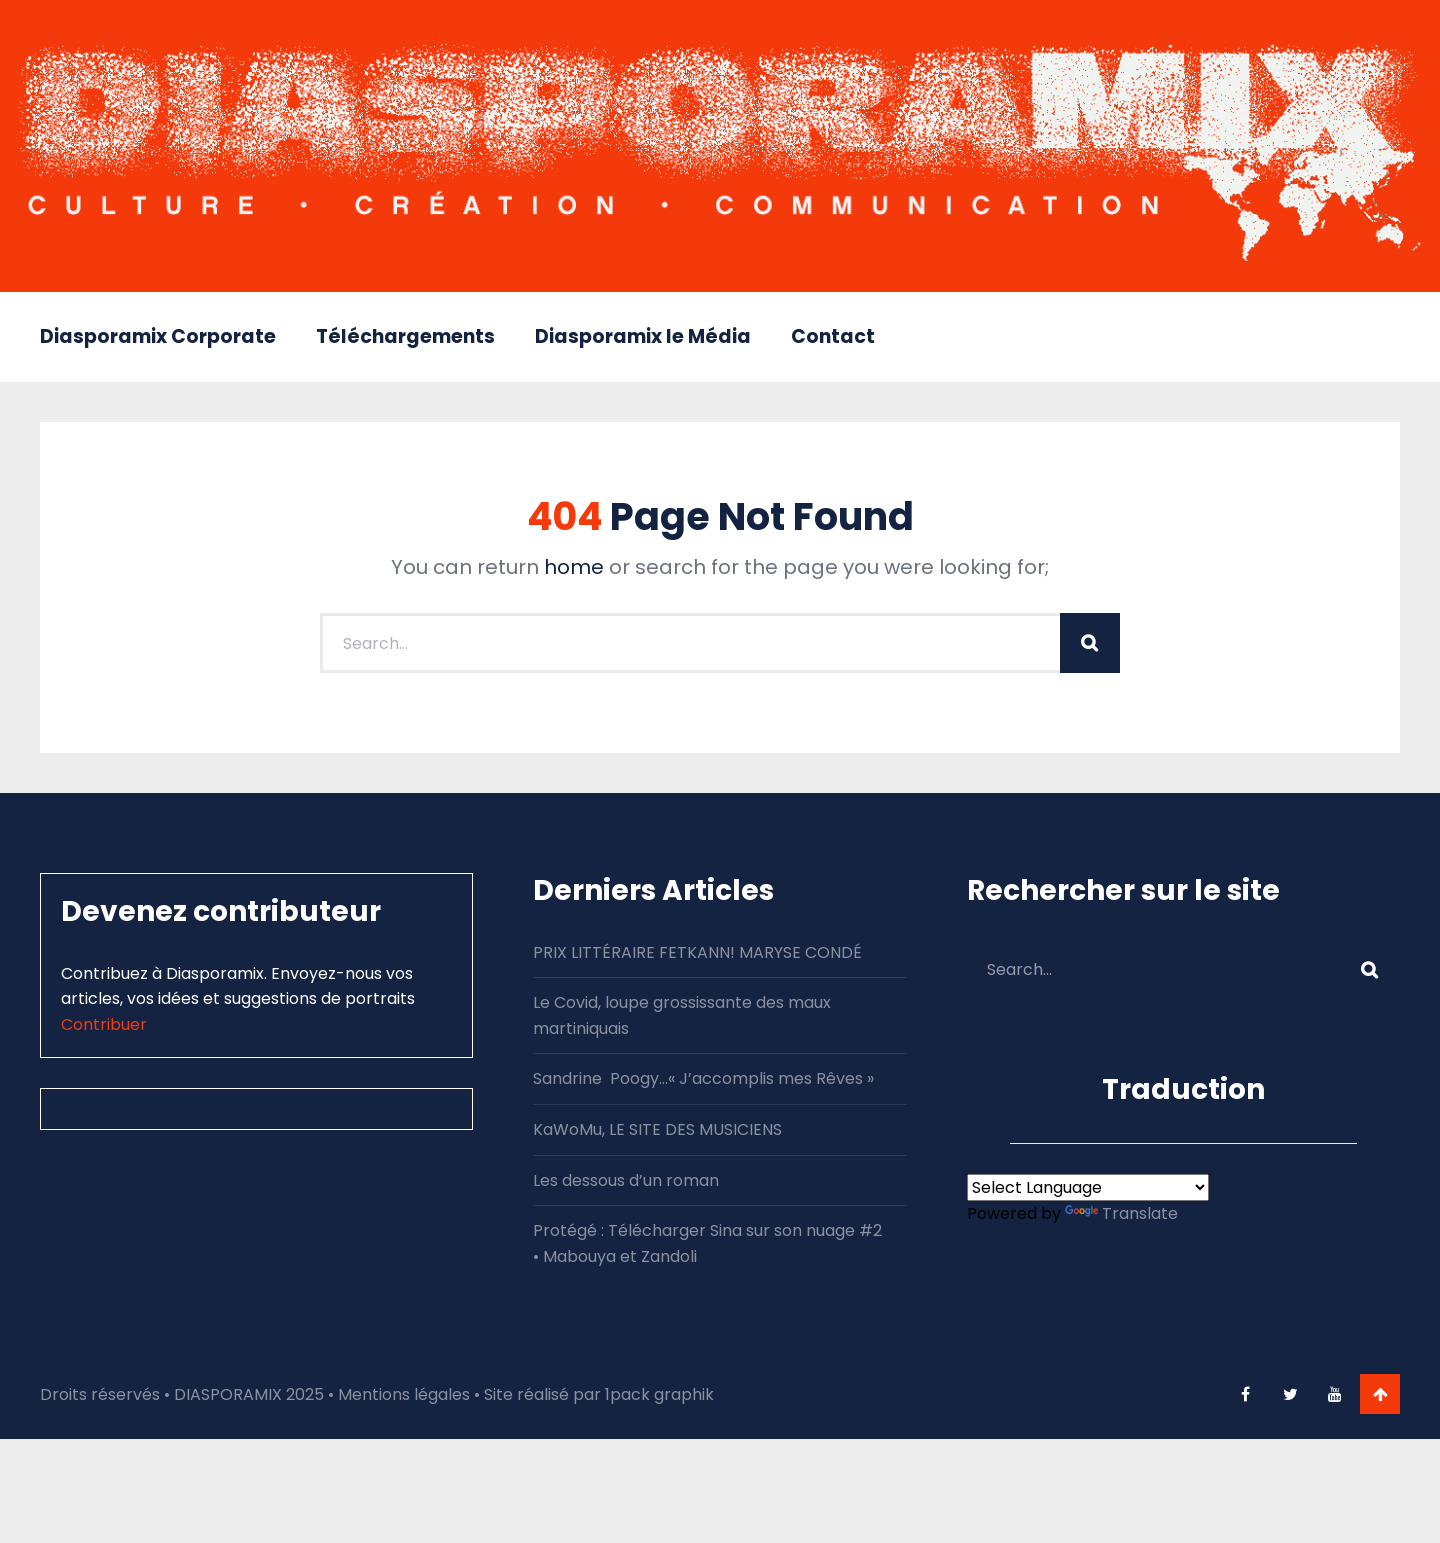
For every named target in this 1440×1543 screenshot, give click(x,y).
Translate (1121, 1213)
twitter (1290, 1394)
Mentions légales (404, 1394)
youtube (1335, 1394)
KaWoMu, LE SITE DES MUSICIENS (657, 1129)
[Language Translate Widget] (1088, 1187)
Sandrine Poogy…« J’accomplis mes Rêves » (703, 1078)
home (574, 567)
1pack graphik (659, 1394)
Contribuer (104, 1024)
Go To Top (1380, 1394)
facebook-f (1245, 1394)
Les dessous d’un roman (626, 1180)
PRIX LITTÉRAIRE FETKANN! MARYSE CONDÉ (697, 952)
